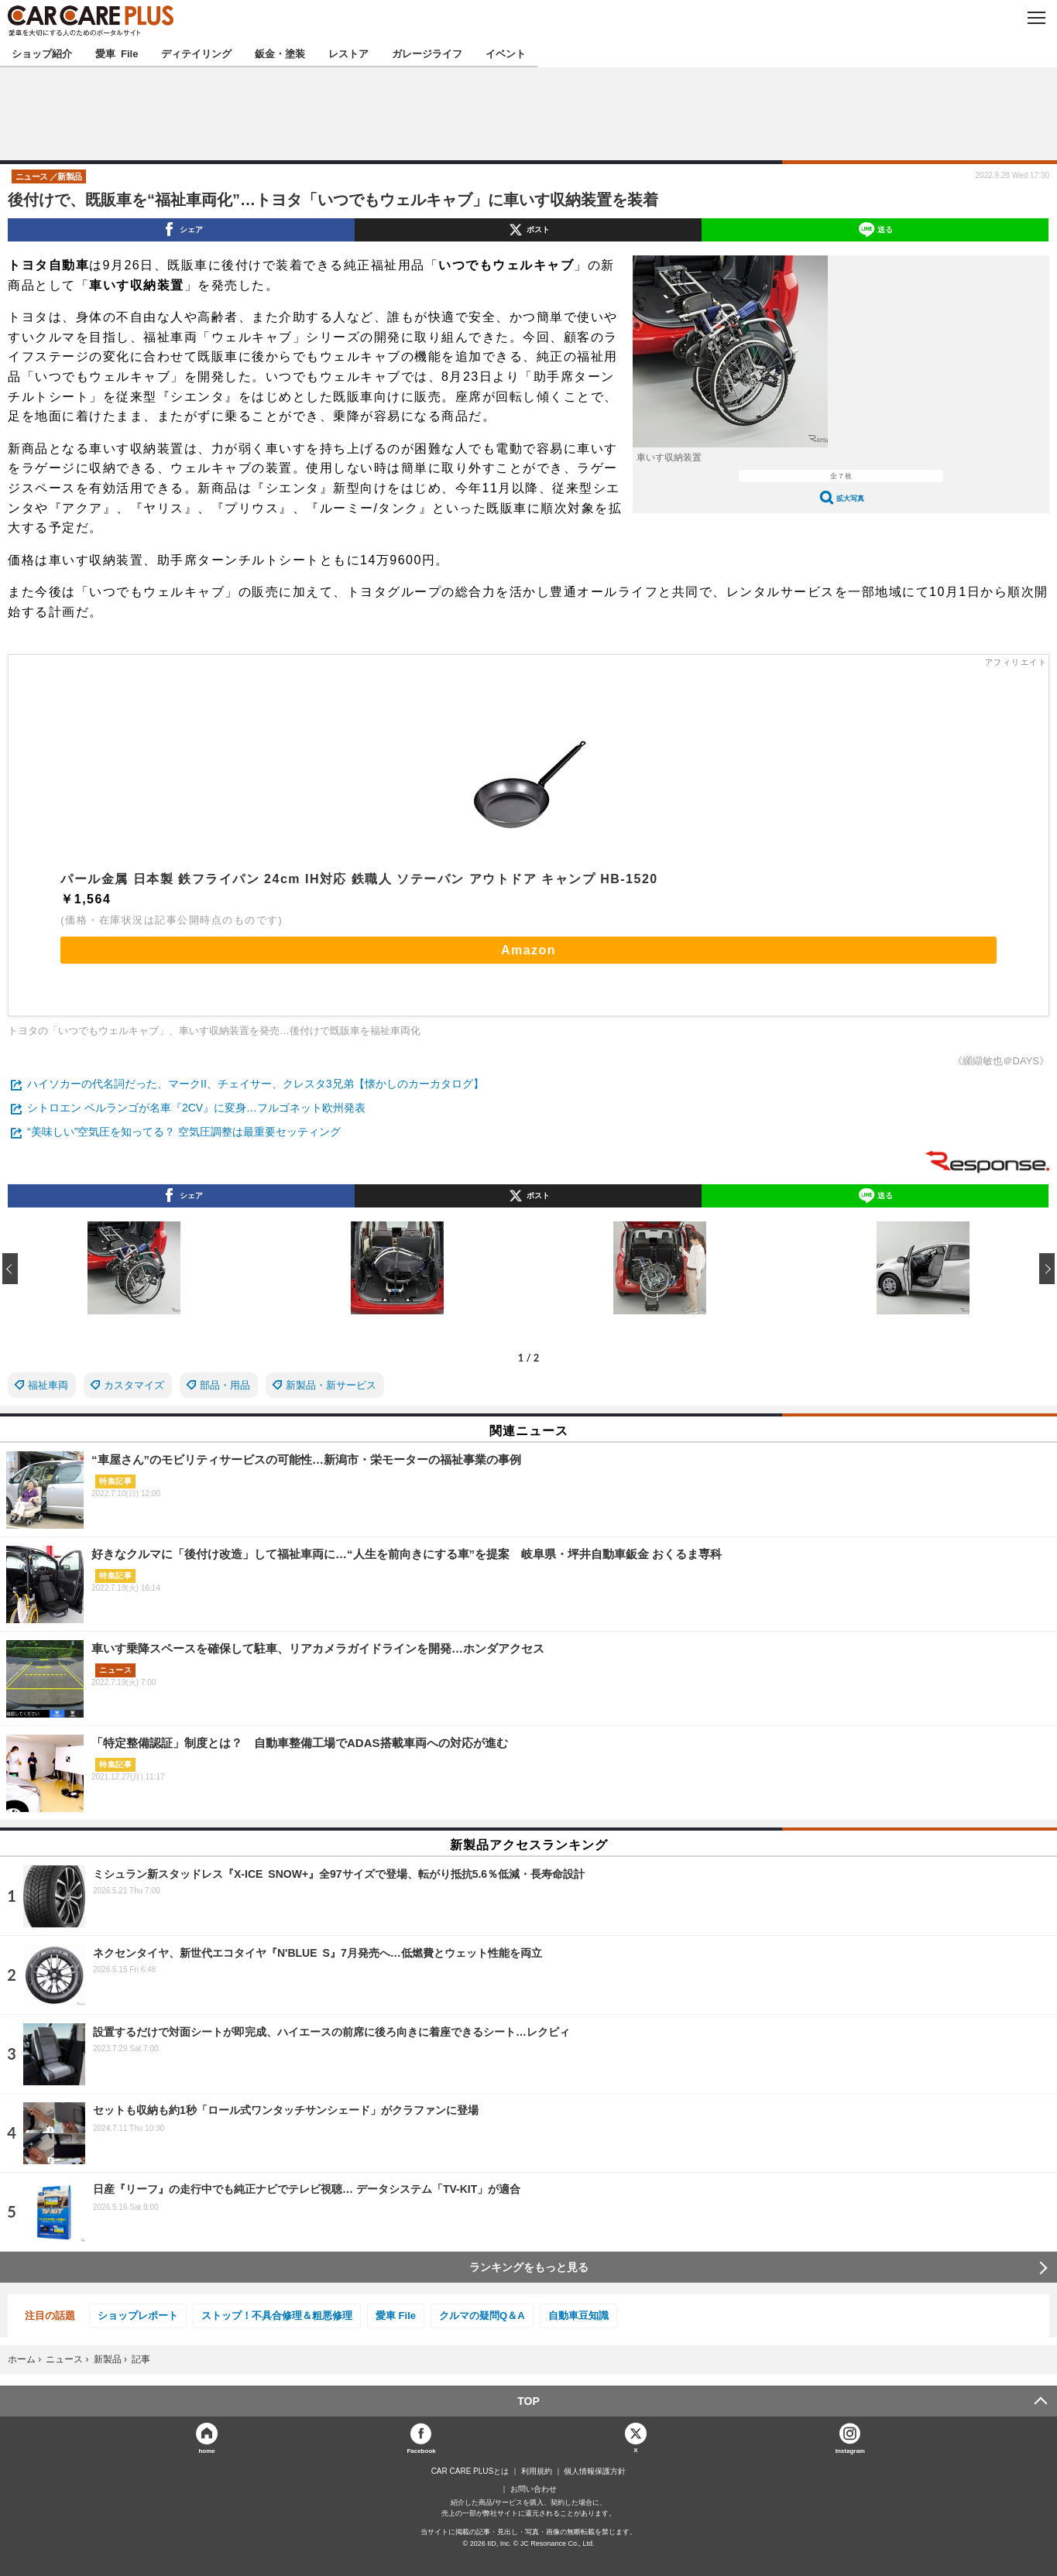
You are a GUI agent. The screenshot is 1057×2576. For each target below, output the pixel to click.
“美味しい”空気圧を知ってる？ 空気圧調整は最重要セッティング (184, 1131)
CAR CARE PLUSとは (470, 2471)
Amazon (528, 950)
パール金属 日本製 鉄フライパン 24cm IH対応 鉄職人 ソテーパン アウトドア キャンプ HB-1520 (358, 879)
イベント (506, 53)
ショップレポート (138, 2315)
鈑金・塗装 (280, 53)
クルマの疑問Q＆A (482, 2315)
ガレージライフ (427, 53)
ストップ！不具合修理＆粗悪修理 (276, 2315)
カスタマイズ (134, 1385)
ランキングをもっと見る (529, 2267)
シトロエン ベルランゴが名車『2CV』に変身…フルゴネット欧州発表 (196, 1107)
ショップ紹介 (42, 53)
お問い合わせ (533, 2489)
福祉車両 (48, 1385)
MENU (1036, 18)
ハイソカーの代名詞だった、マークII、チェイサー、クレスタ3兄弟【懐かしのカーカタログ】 (255, 1083)
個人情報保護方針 (595, 2471)
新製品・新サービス (331, 1385)
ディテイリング (196, 53)
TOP (528, 2401)
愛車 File (116, 53)
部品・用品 (225, 1385)
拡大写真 (850, 498)
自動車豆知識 (578, 2315)
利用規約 (536, 2471)
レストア (348, 53)
